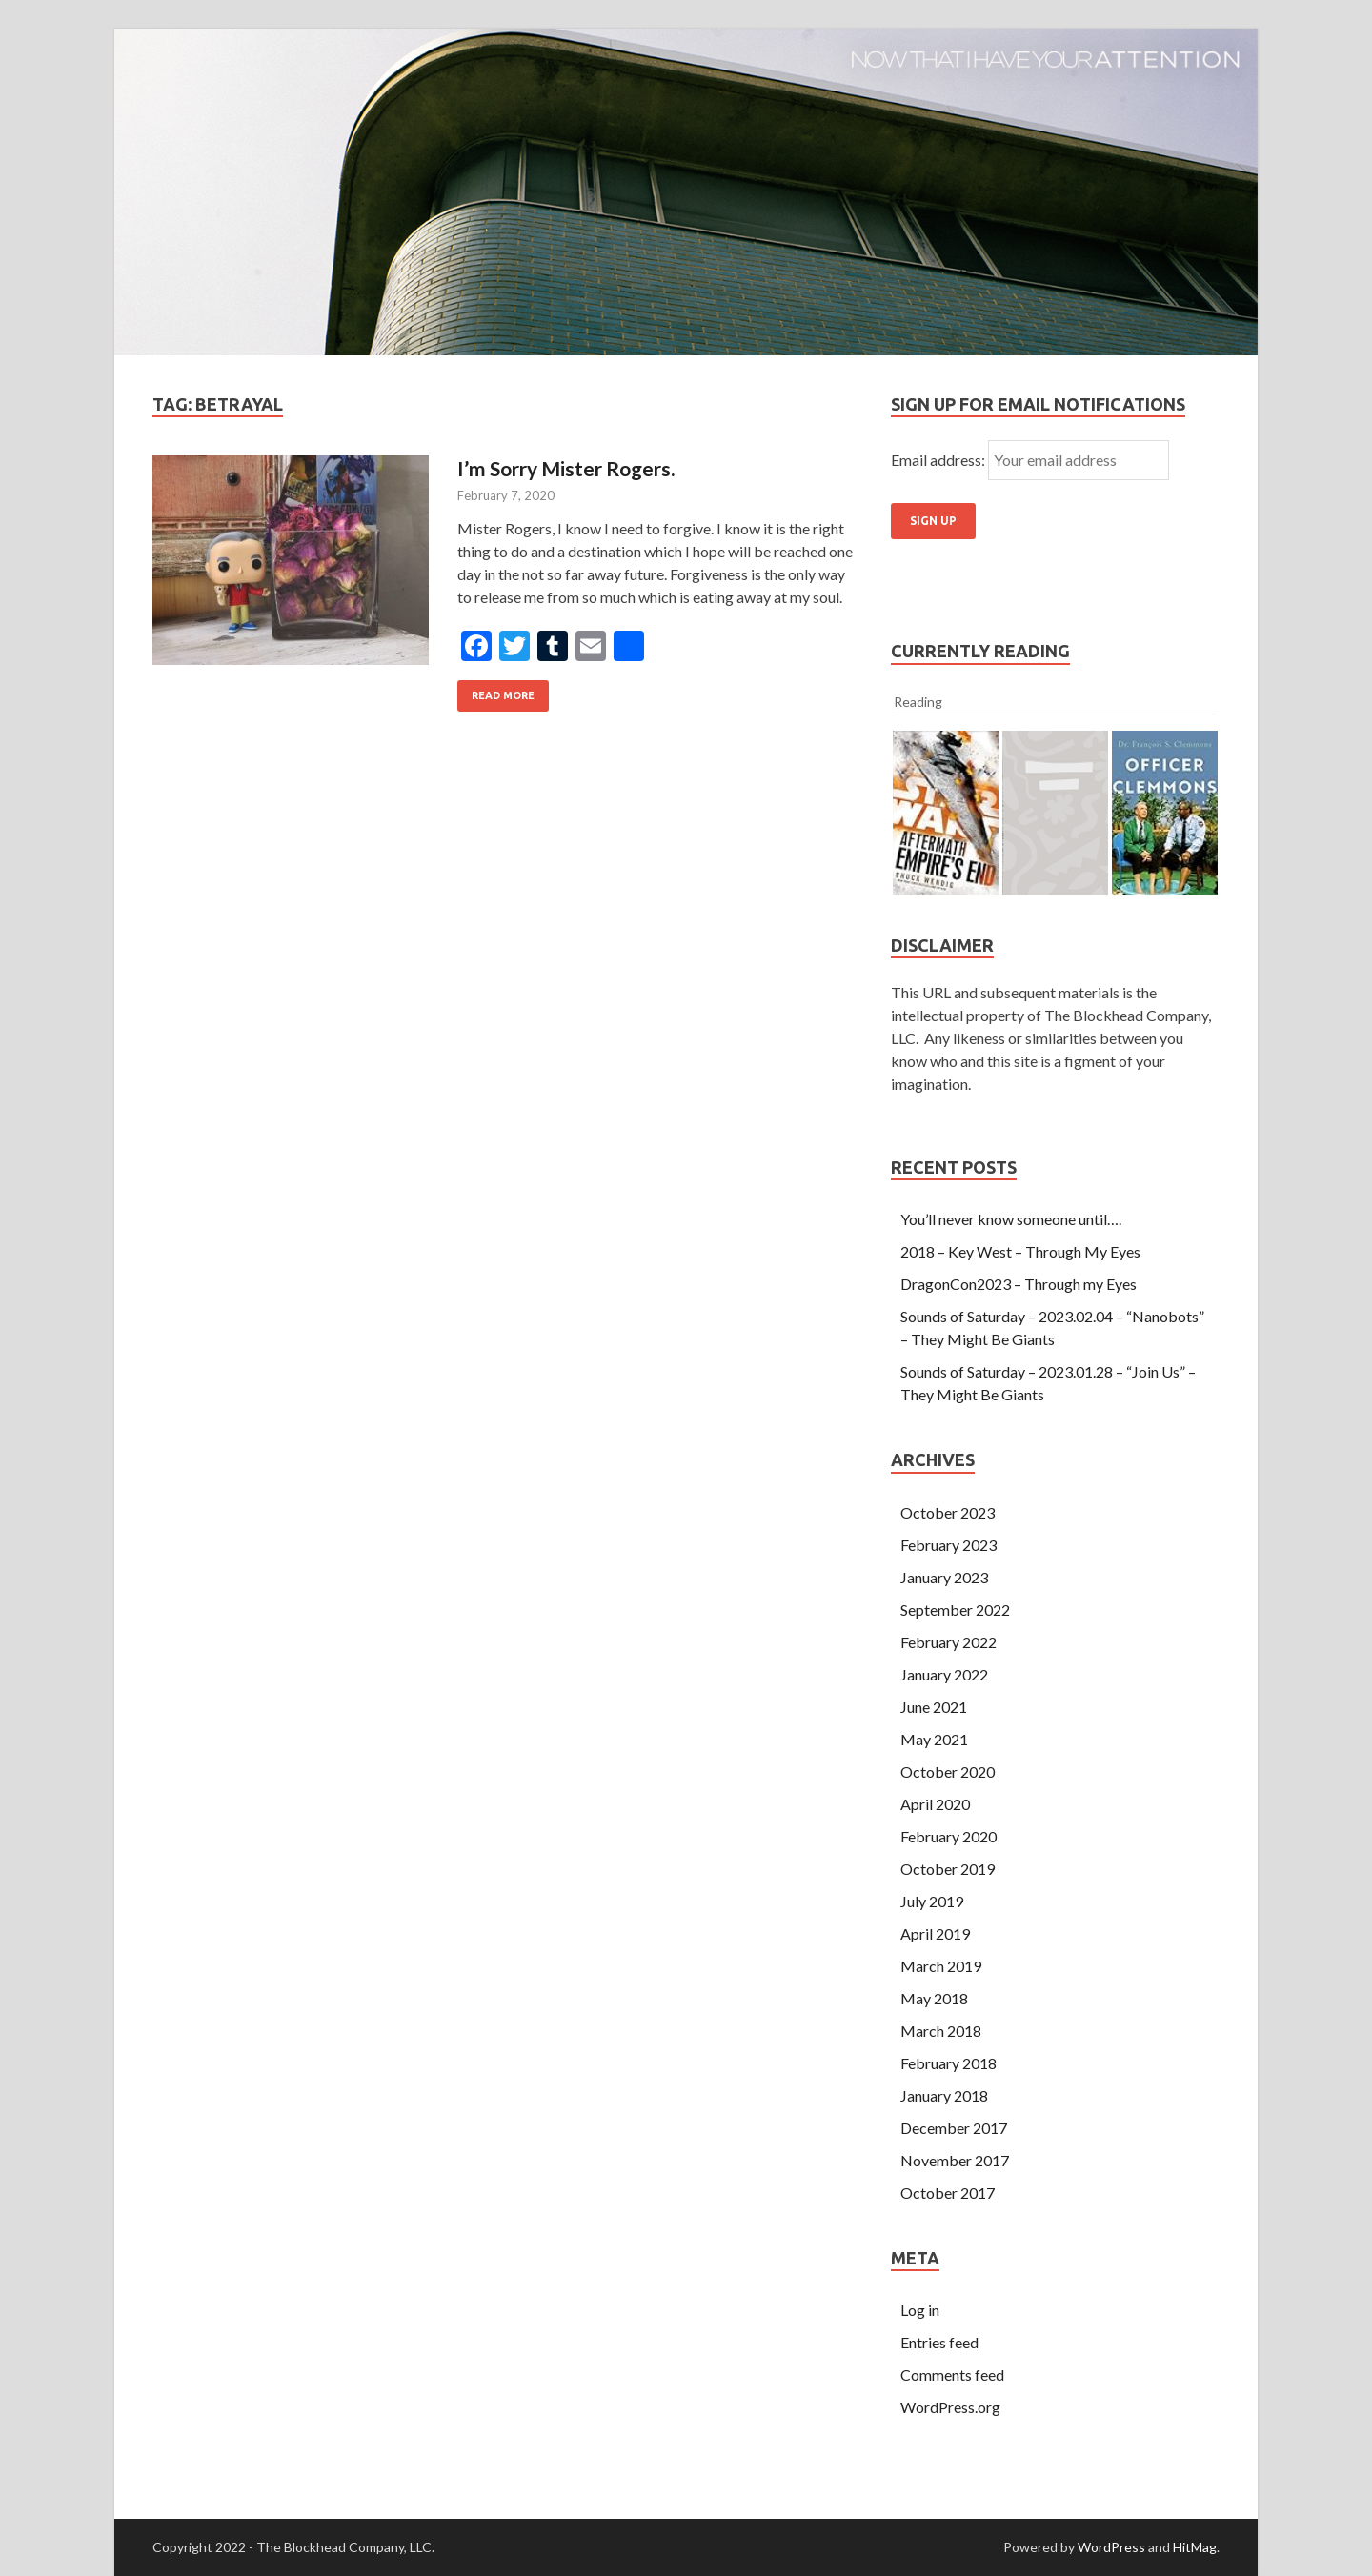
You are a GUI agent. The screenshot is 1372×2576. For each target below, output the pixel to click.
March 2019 (940, 1966)
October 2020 (947, 1771)
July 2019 (931, 1901)
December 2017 (953, 2128)
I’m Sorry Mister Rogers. (566, 468)
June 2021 (933, 1707)
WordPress (1111, 2547)
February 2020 (948, 1836)
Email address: (939, 460)
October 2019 (947, 1869)
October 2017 (947, 2193)
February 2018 (948, 2063)
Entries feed (939, 2342)
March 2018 (940, 2031)
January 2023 (944, 1577)
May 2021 (934, 1739)
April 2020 (935, 1804)
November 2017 (954, 2160)
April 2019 (935, 1933)
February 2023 (948, 1545)
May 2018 (934, 1998)
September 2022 (955, 1609)
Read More (503, 695)
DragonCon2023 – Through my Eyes (1018, 1284)
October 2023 (947, 1512)
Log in (919, 2310)
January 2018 (944, 2095)
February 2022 (948, 1642)
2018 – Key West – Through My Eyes (1020, 1251)
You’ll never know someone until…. (1010, 1219)
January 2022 (944, 1674)
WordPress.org (950, 2407)
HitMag (1195, 2547)
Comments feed (952, 2374)
